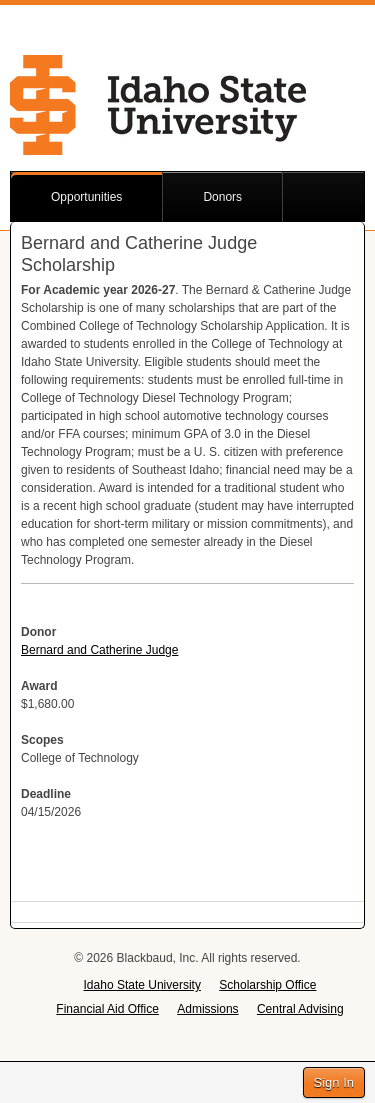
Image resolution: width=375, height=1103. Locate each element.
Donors (222, 197)
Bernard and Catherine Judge (99, 650)
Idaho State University (142, 985)
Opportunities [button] (86, 197)
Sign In (334, 1082)
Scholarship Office (267, 985)
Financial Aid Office (107, 1009)
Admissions (207, 1009)
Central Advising (300, 1009)
